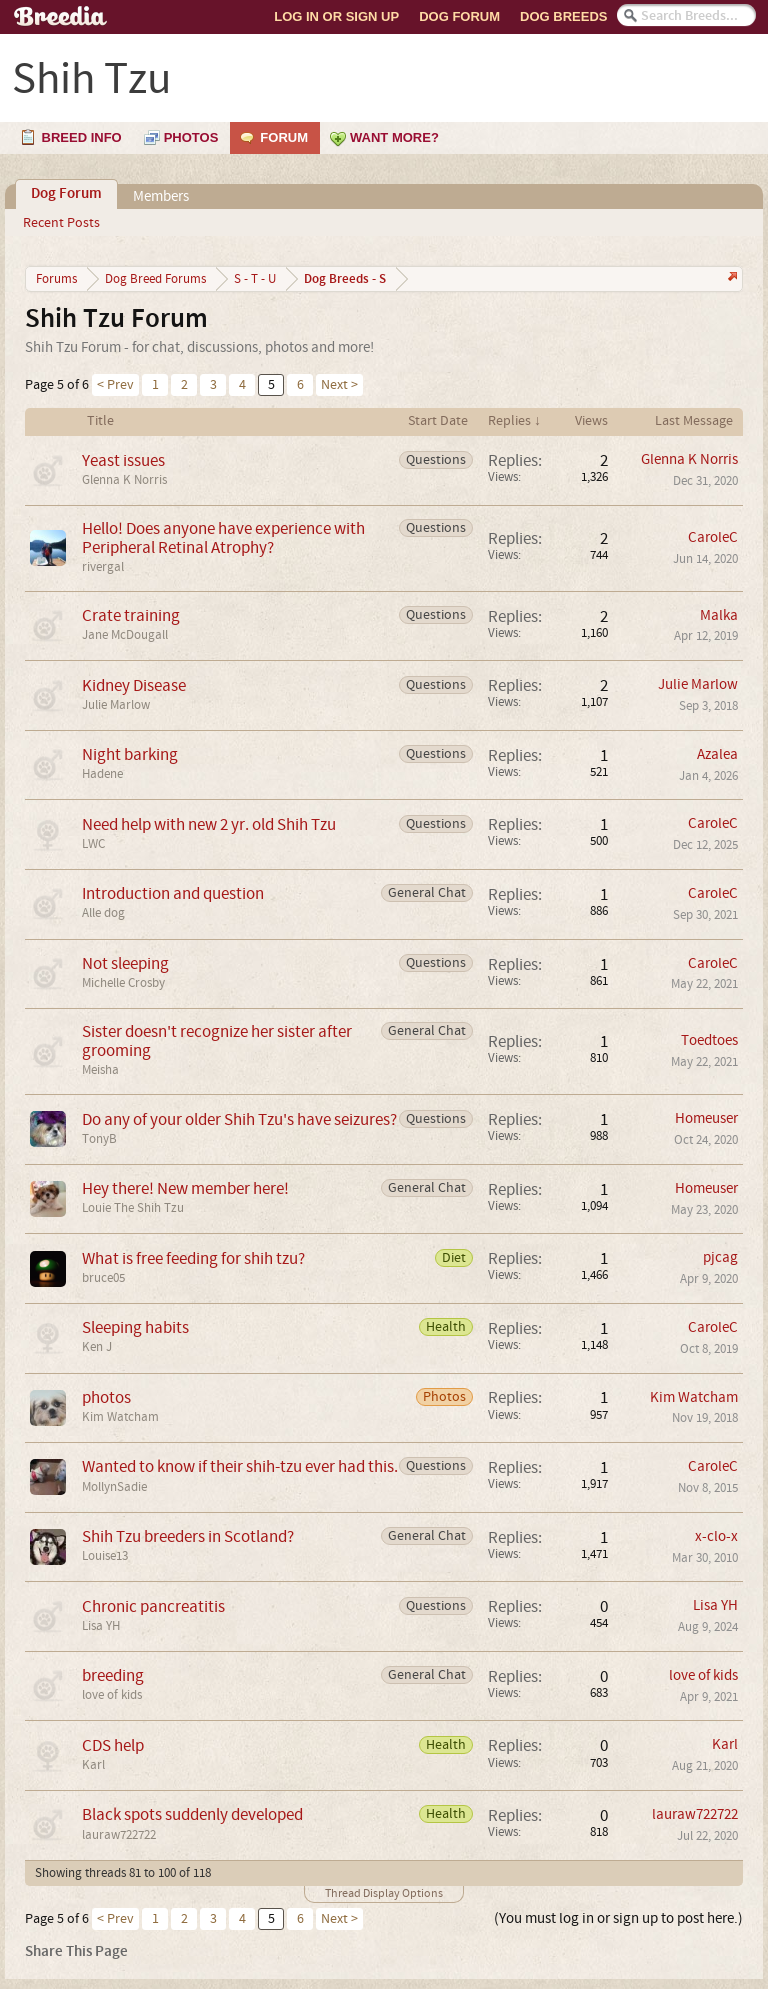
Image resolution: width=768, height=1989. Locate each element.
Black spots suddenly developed (192, 1814)
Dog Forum (459, 16)
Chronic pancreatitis (153, 1606)
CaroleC (713, 537)
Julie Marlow (116, 705)
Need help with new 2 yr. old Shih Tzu (209, 824)
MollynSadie (114, 1487)
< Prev (115, 385)
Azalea (717, 754)
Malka (719, 615)
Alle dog (103, 913)
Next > (339, 385)
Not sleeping (125, 963)
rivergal (103, 567)
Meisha (100, 1070)
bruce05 (103, 1278)
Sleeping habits (135, 1327)
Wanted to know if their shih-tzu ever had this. (240, 1466)
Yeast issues (123, 460)
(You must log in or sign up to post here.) (618, 1918)
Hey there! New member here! (185, 1188)
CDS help (113, 1745)
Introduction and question (173, 893)
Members (161, 196)
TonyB (99, 1139)
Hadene (102, 774)
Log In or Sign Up (336, 16)
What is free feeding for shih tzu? (193, 1258)
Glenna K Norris (124, 480)
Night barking (130, 754)
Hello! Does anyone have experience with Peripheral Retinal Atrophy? (223, 538)
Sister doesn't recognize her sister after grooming (217, 1041)
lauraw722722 (119, 1835)
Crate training (131, 615)
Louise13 (105, 1556)
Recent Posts (61, 223)
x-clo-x (716, 1536)
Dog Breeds (563, 16)
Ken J (97, 1347)
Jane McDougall (125, 635)
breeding (113, 1675)
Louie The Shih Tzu (133, 1208)
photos (106, 1397)
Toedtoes (709, 1040)
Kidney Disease (134, 685)
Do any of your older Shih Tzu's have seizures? (239, 1119)
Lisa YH (101, 1626)
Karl (93, 1765)
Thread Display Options (384, 1893)
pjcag (720, 1257)
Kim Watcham (120, 1417)
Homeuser (706, 1118)
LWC (93, 844)
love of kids (112, 1695)
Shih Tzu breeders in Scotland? (188, 1536)
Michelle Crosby (123, 983)
